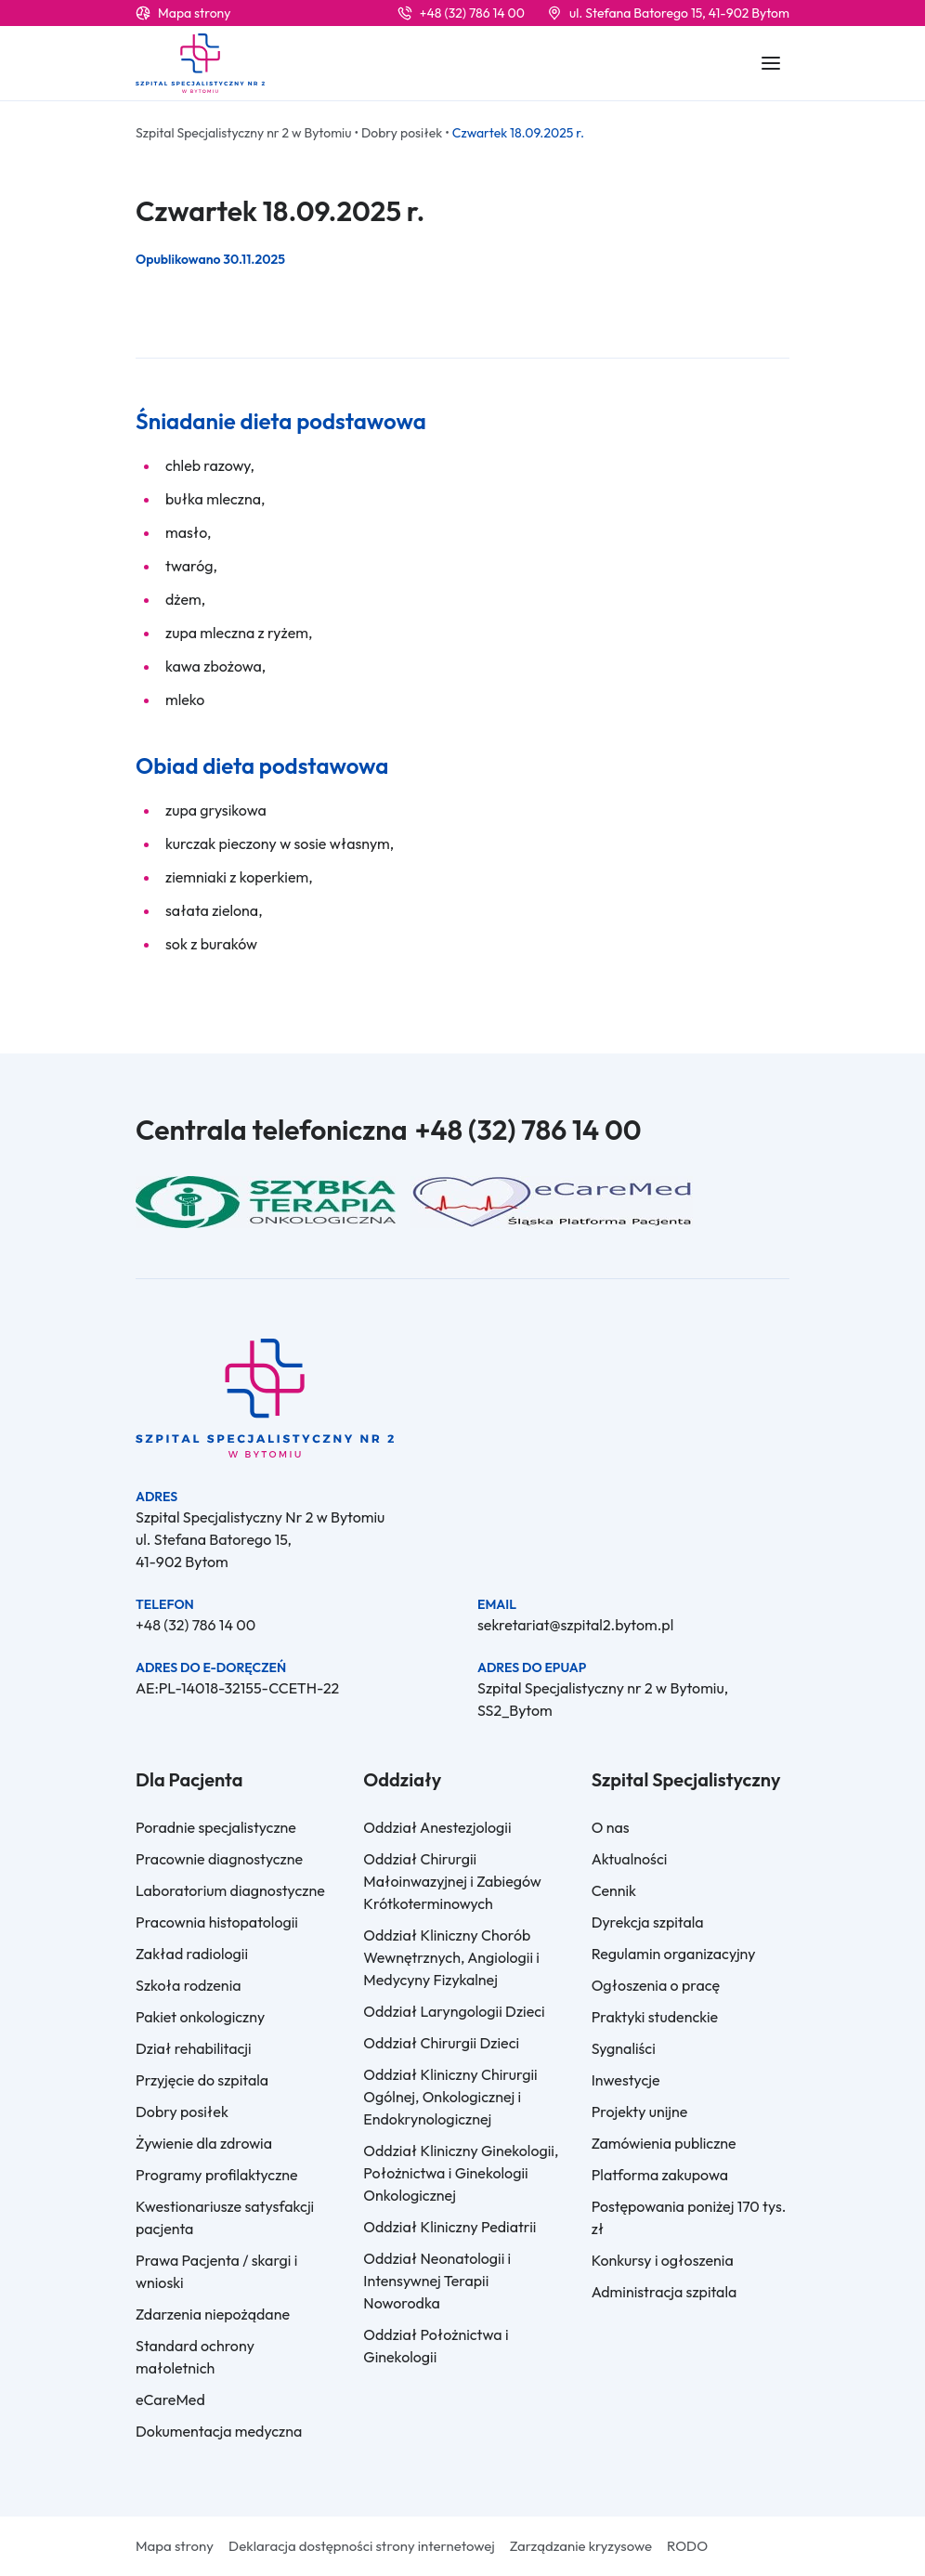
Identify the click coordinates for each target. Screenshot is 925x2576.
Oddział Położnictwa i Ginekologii (435, 2345)
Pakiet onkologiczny (200, 2016)
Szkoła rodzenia (188, 1985)
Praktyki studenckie (655, 2016)
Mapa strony (194, 13)
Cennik (614, 1890)
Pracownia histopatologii (217, 1922)
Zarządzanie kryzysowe (581, 2546)
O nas (611, 1827)
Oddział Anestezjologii (437, 1827)
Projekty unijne (640, 2111)
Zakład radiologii (192, 1953)
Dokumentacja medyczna (219, 2431)
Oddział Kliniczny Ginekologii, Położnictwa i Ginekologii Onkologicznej (460, 2172)
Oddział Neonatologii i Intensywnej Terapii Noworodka (437, 2280)
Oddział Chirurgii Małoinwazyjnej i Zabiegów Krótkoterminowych (452, 1881)
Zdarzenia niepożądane (213, 2314)
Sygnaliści (624, 2048)
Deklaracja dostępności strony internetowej (361, 2546)
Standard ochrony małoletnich (195, 2356)
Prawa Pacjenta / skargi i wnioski (216, 2271)
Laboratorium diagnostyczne (230, 1890)
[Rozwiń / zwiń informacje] (770, 63)
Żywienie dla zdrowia (204, 2143)
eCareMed (170, 2399)
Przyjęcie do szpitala (202, 2080)
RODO (687, 2546)
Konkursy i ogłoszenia (663, 2260)
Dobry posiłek (182, 2111)
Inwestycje (626, 2080)
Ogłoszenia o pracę (656, 1985)
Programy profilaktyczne (217, 2174)
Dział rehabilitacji (194, 2048)
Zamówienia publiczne (664, 2143)
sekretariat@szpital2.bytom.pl (575, 1624)
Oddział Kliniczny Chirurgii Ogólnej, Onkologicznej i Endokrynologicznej (450, 2096)
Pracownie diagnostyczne (219, 1859)
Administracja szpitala (664, 2291)
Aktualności (630, 1859)
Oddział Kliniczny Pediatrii (449, 2226)
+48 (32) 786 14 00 (472, 12)
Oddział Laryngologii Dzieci (453, 2011)
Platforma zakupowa (660, 2174)
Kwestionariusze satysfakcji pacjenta (225, 2217)
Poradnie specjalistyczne (216, 1827)
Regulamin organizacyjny (674, 1953)
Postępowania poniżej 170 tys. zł (689, 2217)
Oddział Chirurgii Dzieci (441, 2042)
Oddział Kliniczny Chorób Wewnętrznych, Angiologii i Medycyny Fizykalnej (451, 1957)
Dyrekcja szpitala (648, 1922)
